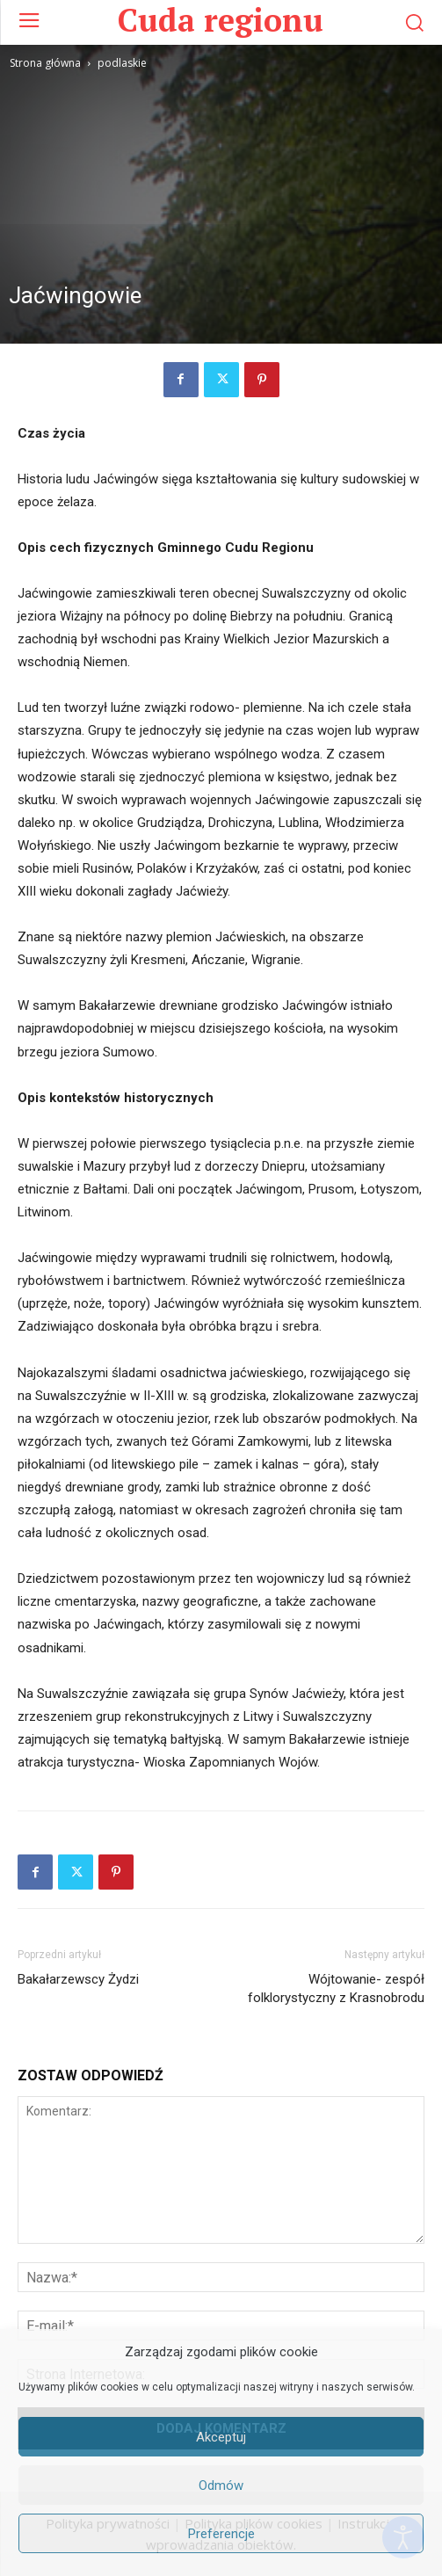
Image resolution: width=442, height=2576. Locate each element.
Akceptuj (221, 2437)
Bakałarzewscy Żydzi (78, 1979)
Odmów (221, 2485)
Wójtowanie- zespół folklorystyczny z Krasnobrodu (336, 1988)
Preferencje (221, 2534)
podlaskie (122, 62)
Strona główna (45, 62)
